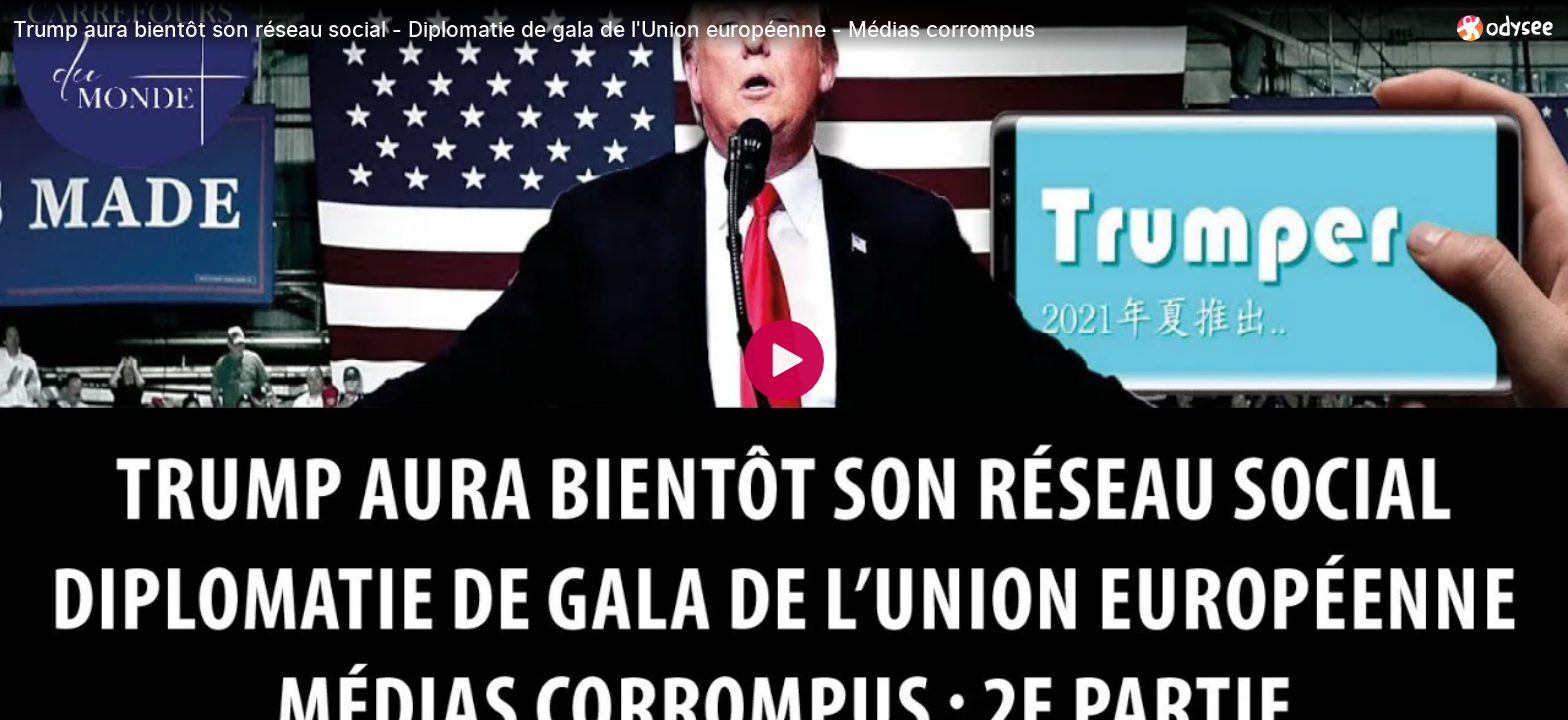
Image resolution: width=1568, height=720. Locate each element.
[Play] (784, 360)
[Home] (1505, 27)
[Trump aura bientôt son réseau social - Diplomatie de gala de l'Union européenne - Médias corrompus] (727, 29)
